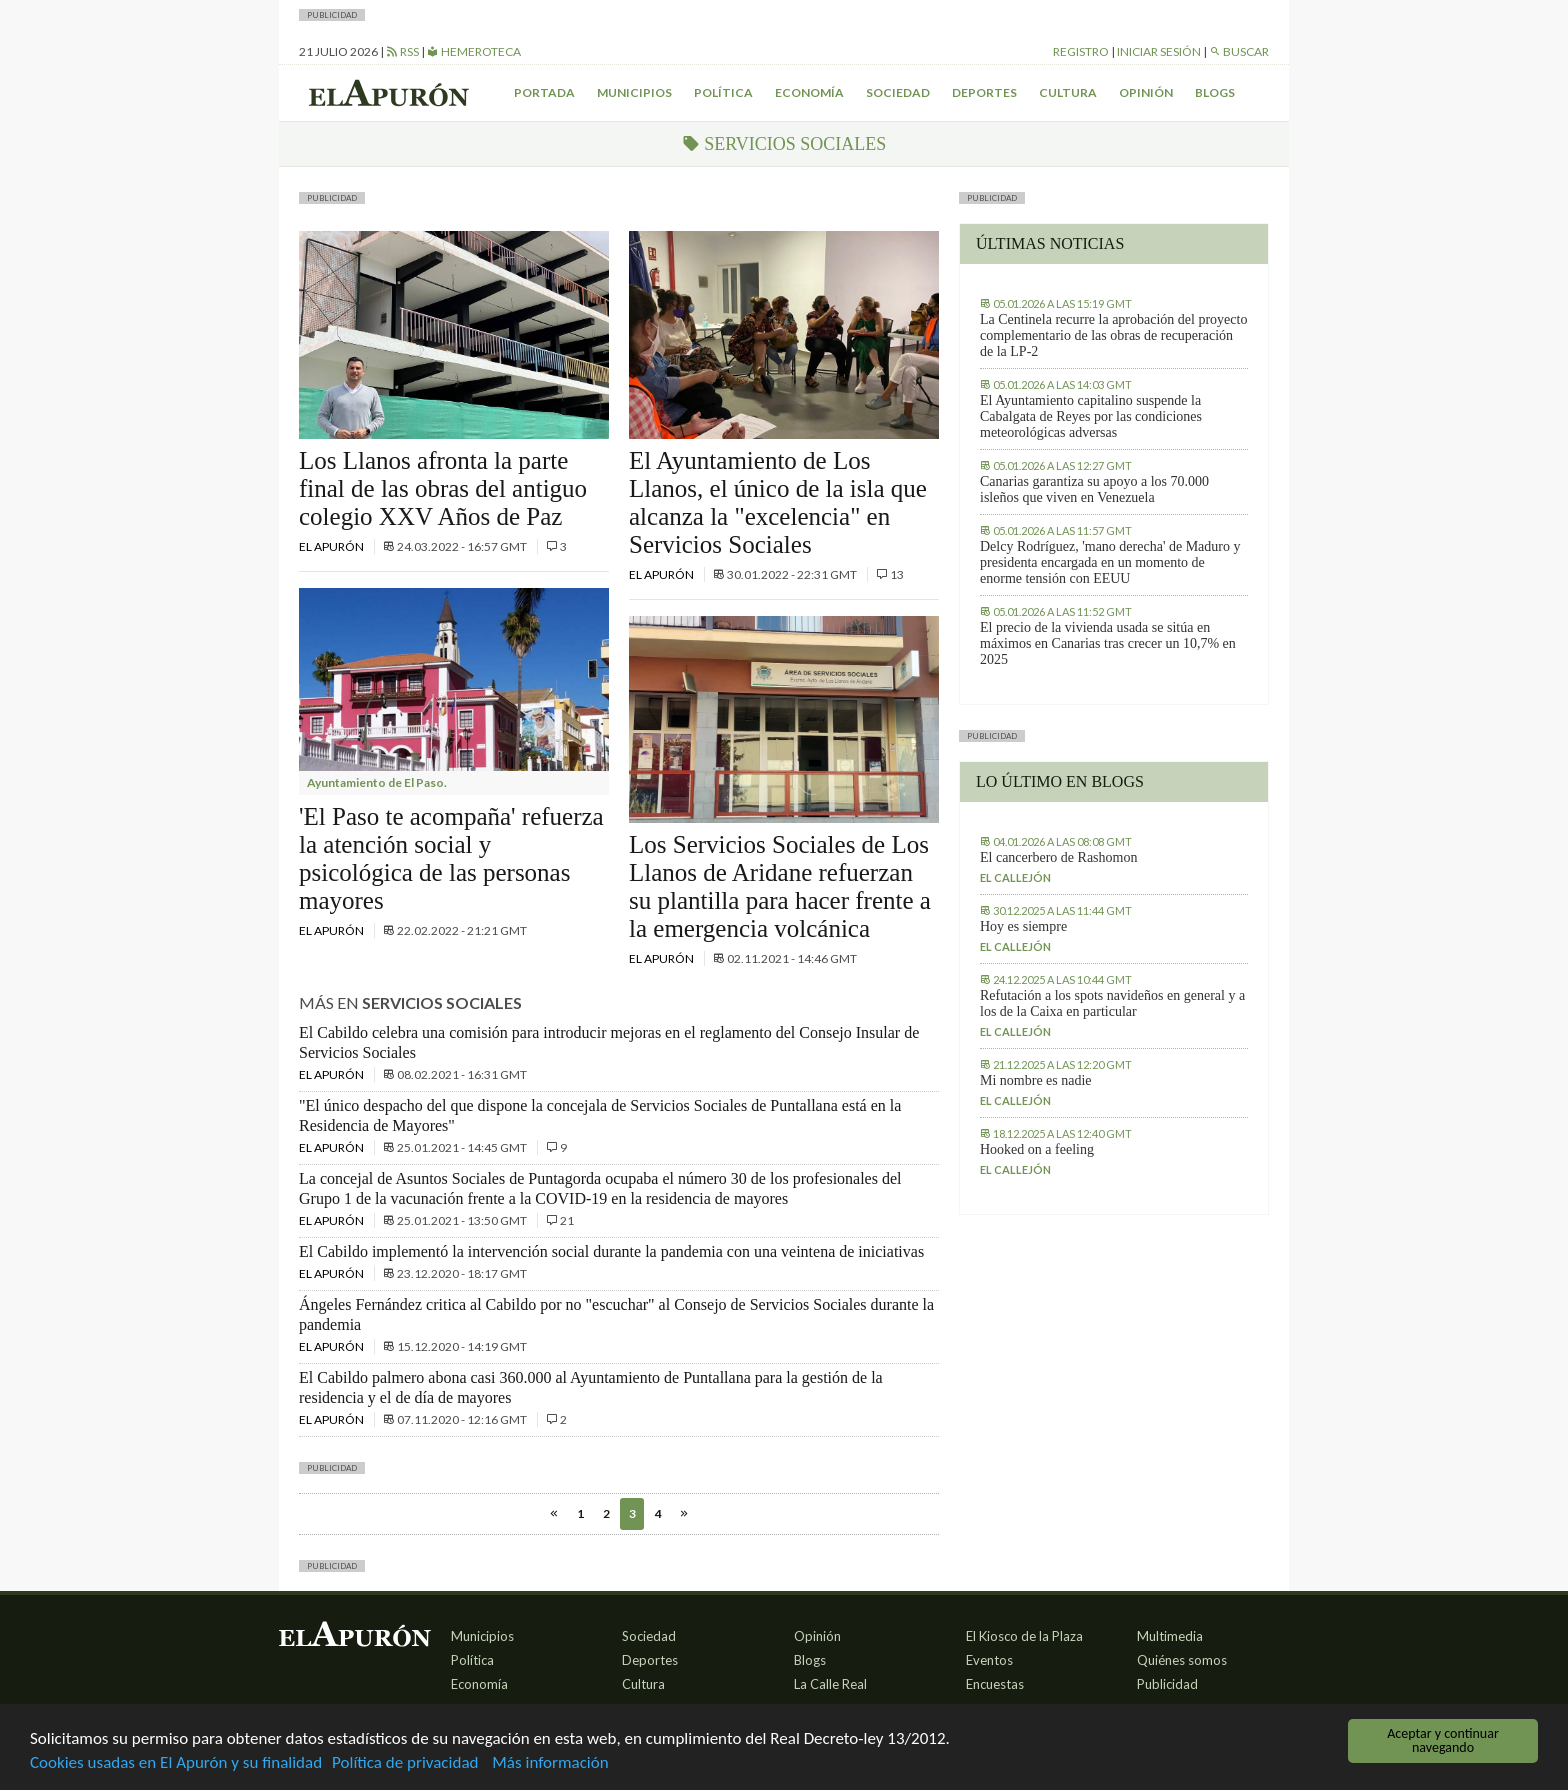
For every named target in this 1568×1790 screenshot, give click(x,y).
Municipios (634, 92)
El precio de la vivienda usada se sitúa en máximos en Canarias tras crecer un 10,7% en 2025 (1108, 643)
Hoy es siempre (1023, 926)
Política (723, 92)
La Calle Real (830, 1684)
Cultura (1068, 92)
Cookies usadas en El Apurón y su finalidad (176, 1763)
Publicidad (1167, 1684)
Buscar (1239, 51)
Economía (809, 92)
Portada (544, 92)
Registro (1081, 51)
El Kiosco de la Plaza (1024, 1636)
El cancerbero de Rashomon (1058, 857)
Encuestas (995, 1684)
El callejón (1015, 877)
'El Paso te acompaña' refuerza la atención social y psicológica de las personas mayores (451, 858)
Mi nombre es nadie (1036, 1080)
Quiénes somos (1182, 1660)
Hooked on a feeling (1037, 1149)
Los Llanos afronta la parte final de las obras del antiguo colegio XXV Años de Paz (443, 488)
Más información (550, 1763)
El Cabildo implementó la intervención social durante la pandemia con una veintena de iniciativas (611, 1251)
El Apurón (332, 546)
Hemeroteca (474, 51)
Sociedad (898, 92)
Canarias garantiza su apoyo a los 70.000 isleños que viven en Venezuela (1094, 489)
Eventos (989, 1660)
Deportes (984, 92)
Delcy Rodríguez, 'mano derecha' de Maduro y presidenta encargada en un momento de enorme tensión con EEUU (1110, 562)
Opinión (1146, 92)
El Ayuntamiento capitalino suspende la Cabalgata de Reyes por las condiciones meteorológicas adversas (1091, 416)
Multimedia (1170, 1636)
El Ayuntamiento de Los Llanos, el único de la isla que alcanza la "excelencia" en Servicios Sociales (778, 502)
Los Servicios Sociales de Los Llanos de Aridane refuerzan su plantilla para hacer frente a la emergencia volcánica (780, 886)
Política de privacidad (405, 1763)
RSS (402, 51)
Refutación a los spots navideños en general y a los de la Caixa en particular (1112, 1003)
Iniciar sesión (1159, 51)
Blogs (1215, 92)
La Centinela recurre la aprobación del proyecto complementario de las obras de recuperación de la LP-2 (1113, 335)
